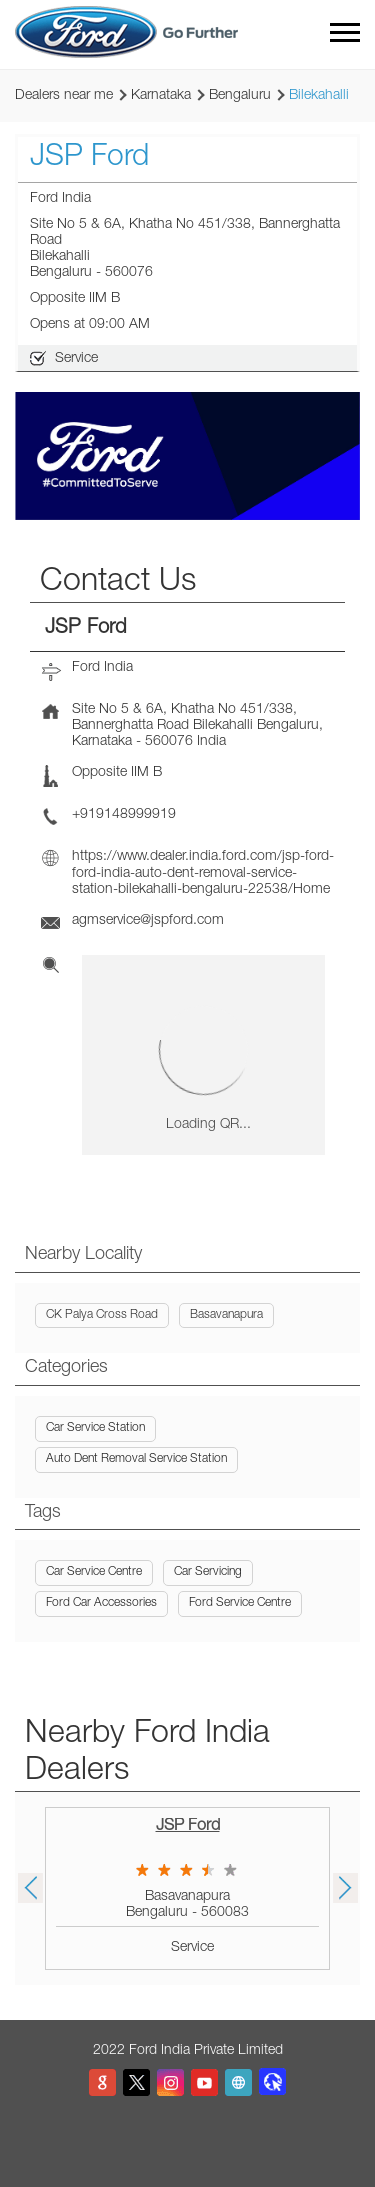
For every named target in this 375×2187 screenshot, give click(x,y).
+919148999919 (124, 815)
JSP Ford (188, 1827)
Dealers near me (64, 96)
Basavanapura (226, 1315)
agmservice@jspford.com (148, 921)
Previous (30, 1888)
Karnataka (161, 96)
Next (345, 1888)
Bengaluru (240, 96)
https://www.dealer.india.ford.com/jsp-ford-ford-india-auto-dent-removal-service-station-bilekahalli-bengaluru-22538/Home (203, 873)
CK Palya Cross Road (102, 1315)
